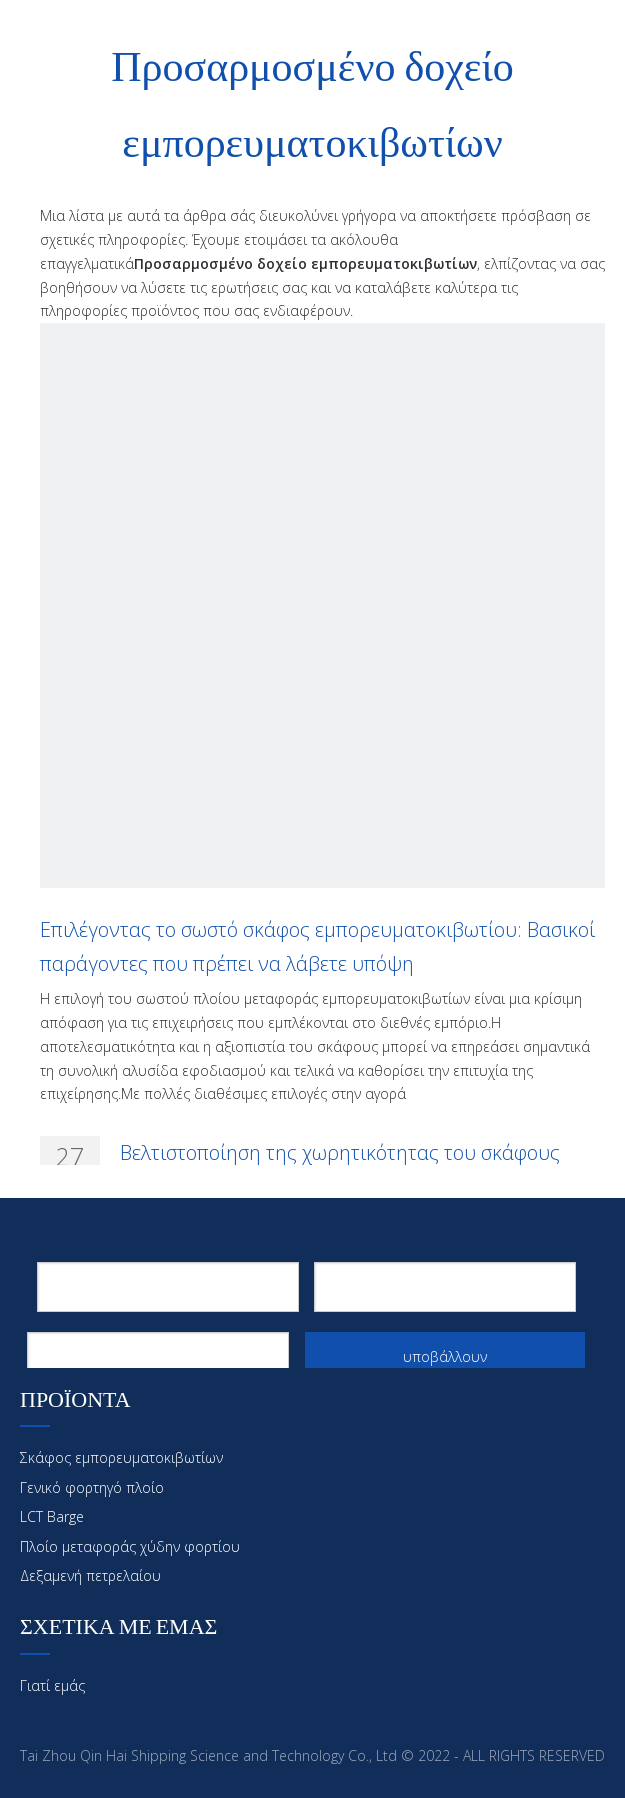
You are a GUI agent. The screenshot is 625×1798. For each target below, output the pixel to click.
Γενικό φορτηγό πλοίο (92, 1487)
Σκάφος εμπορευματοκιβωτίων (121, 1457)
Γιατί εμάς (52, 1685)
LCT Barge (52, 1516)
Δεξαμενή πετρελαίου (90, 1575)
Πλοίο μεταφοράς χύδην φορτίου (130, 1546)
